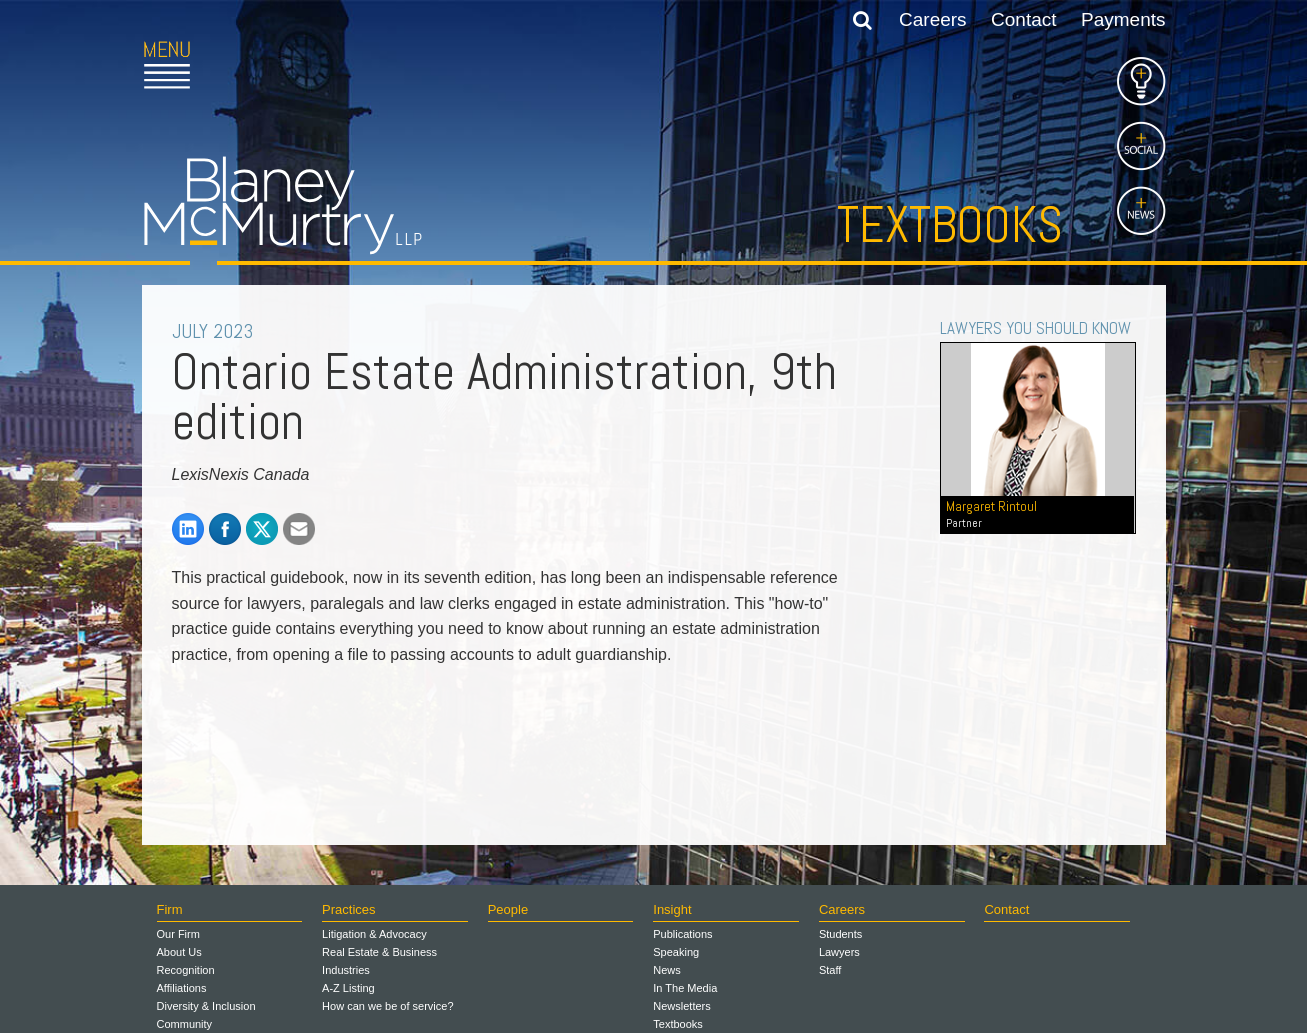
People (508, 909)
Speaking (676, 952)
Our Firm (178, 934)
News (667, 970)
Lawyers (839, 952)
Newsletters (681, 1006)
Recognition (186, 970)
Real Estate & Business (379, 952)
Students (840, 934)
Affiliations (182, 988)
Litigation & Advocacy (374, 934)
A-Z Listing (348, 988)
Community (185, 1024)
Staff (830, 970)
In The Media (685, 988)
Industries (346, 970)
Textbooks (950, 225)
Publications (682, 934)
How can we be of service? (387, 1006)
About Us (179, 952)
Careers (933, 19)
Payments (1123, 19)
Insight (672, 909)
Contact (1023, 19)
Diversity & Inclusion (206, 1006)
